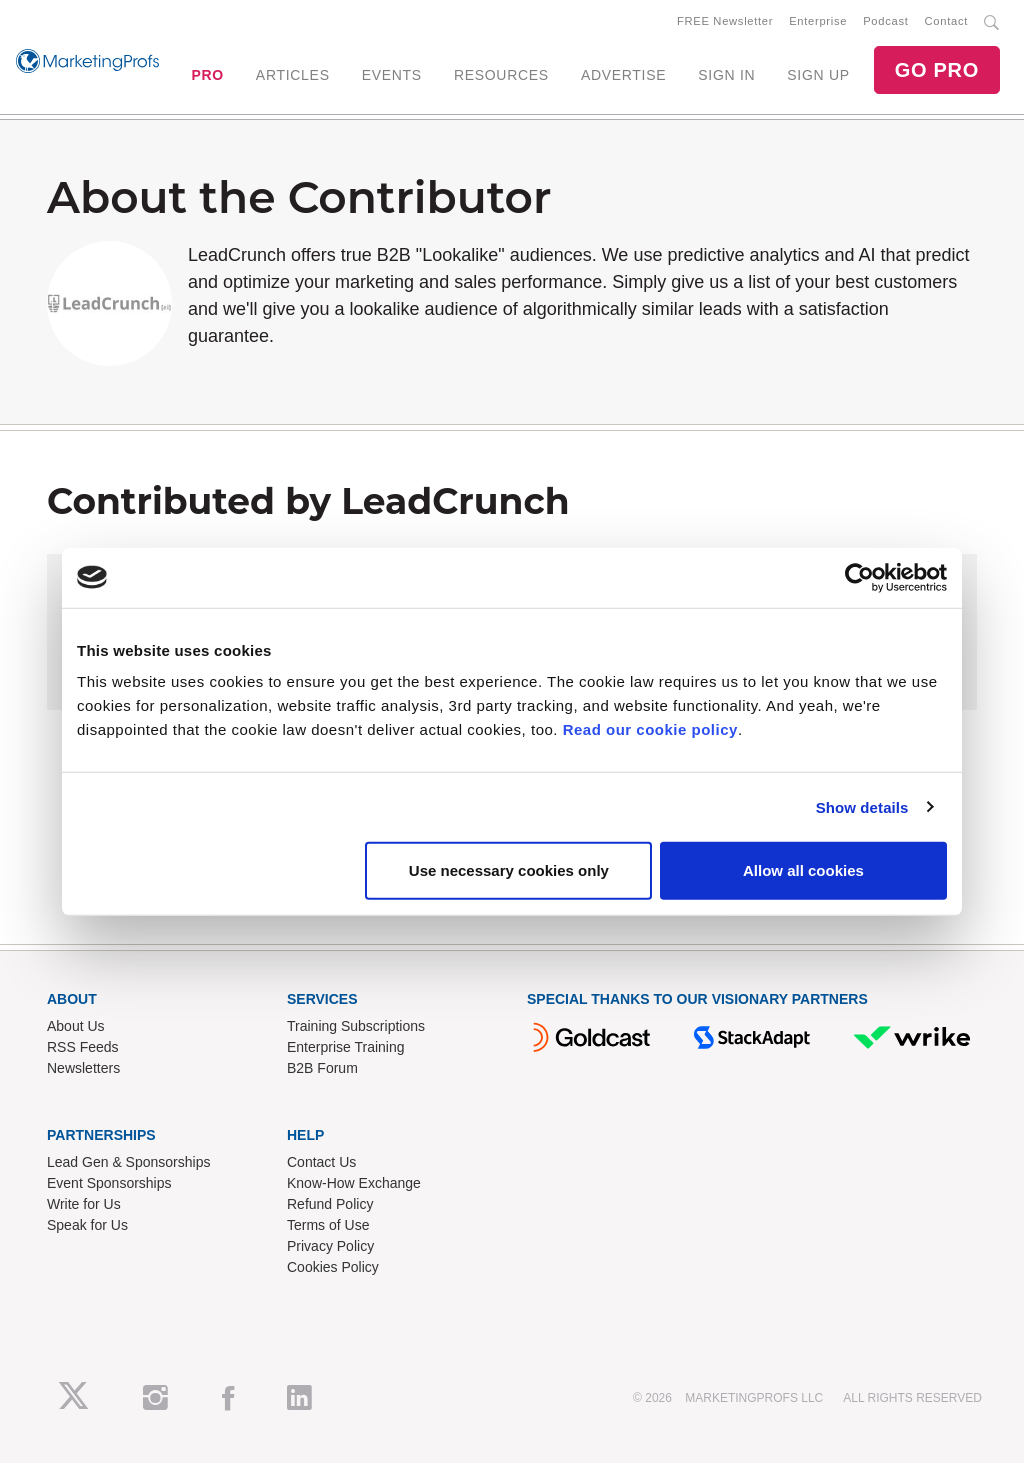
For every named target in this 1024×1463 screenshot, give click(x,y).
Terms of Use (328, 1225)
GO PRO (937, 70)
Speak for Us (87, 1225)
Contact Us (321, 1162)
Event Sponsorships (109, 1183)
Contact (946, 21)
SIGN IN (726, 75)
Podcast (885, 21)
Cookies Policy (333, 1267)
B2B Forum (322, 1068)
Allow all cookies (803, 870)
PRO (207, 75)
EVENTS (392, 75)
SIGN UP (818, 75)
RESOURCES (501, 75)
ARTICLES (293, 75)
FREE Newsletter (725, 21)
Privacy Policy (330, 1246)
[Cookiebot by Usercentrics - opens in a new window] (859, 577)
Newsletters (83, 1068)
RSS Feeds (83, 1047)
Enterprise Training (346, 1047)
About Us (76, 1026)
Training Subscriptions (356, 1026)
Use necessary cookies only (509, 870)
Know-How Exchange (354, 1183)
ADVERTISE (623, 75)
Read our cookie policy (650, 729)
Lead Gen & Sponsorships (128, 1162)
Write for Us (84, 1204)
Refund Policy (330, 1204)
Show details (862, 806)
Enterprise (818, 21)
